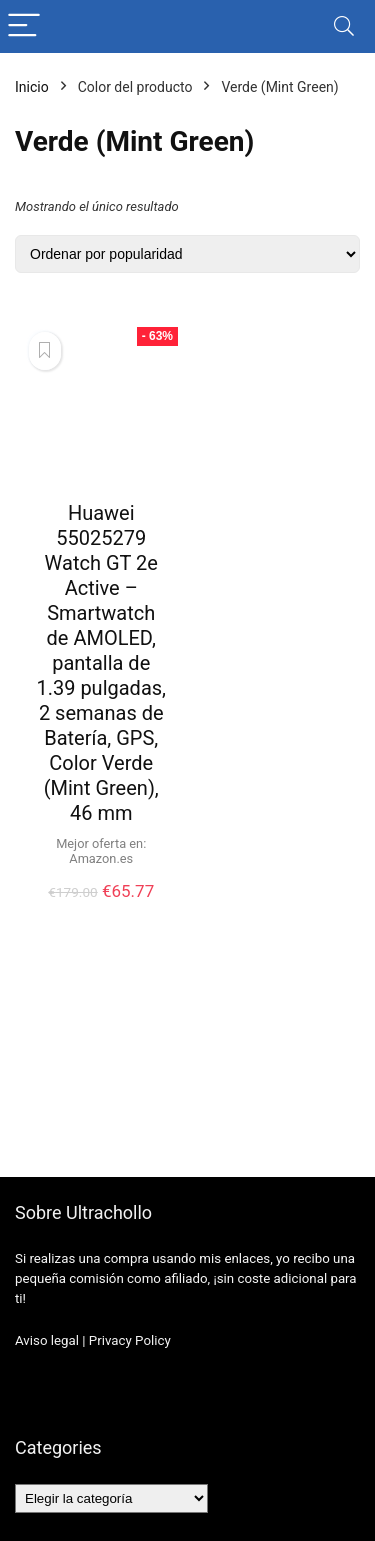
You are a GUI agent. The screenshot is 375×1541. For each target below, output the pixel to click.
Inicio (32, 87)
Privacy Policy (130, 1340)
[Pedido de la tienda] (187, 254)
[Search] (344, 26)
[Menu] (24, 26)
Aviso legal (47, 1340)
